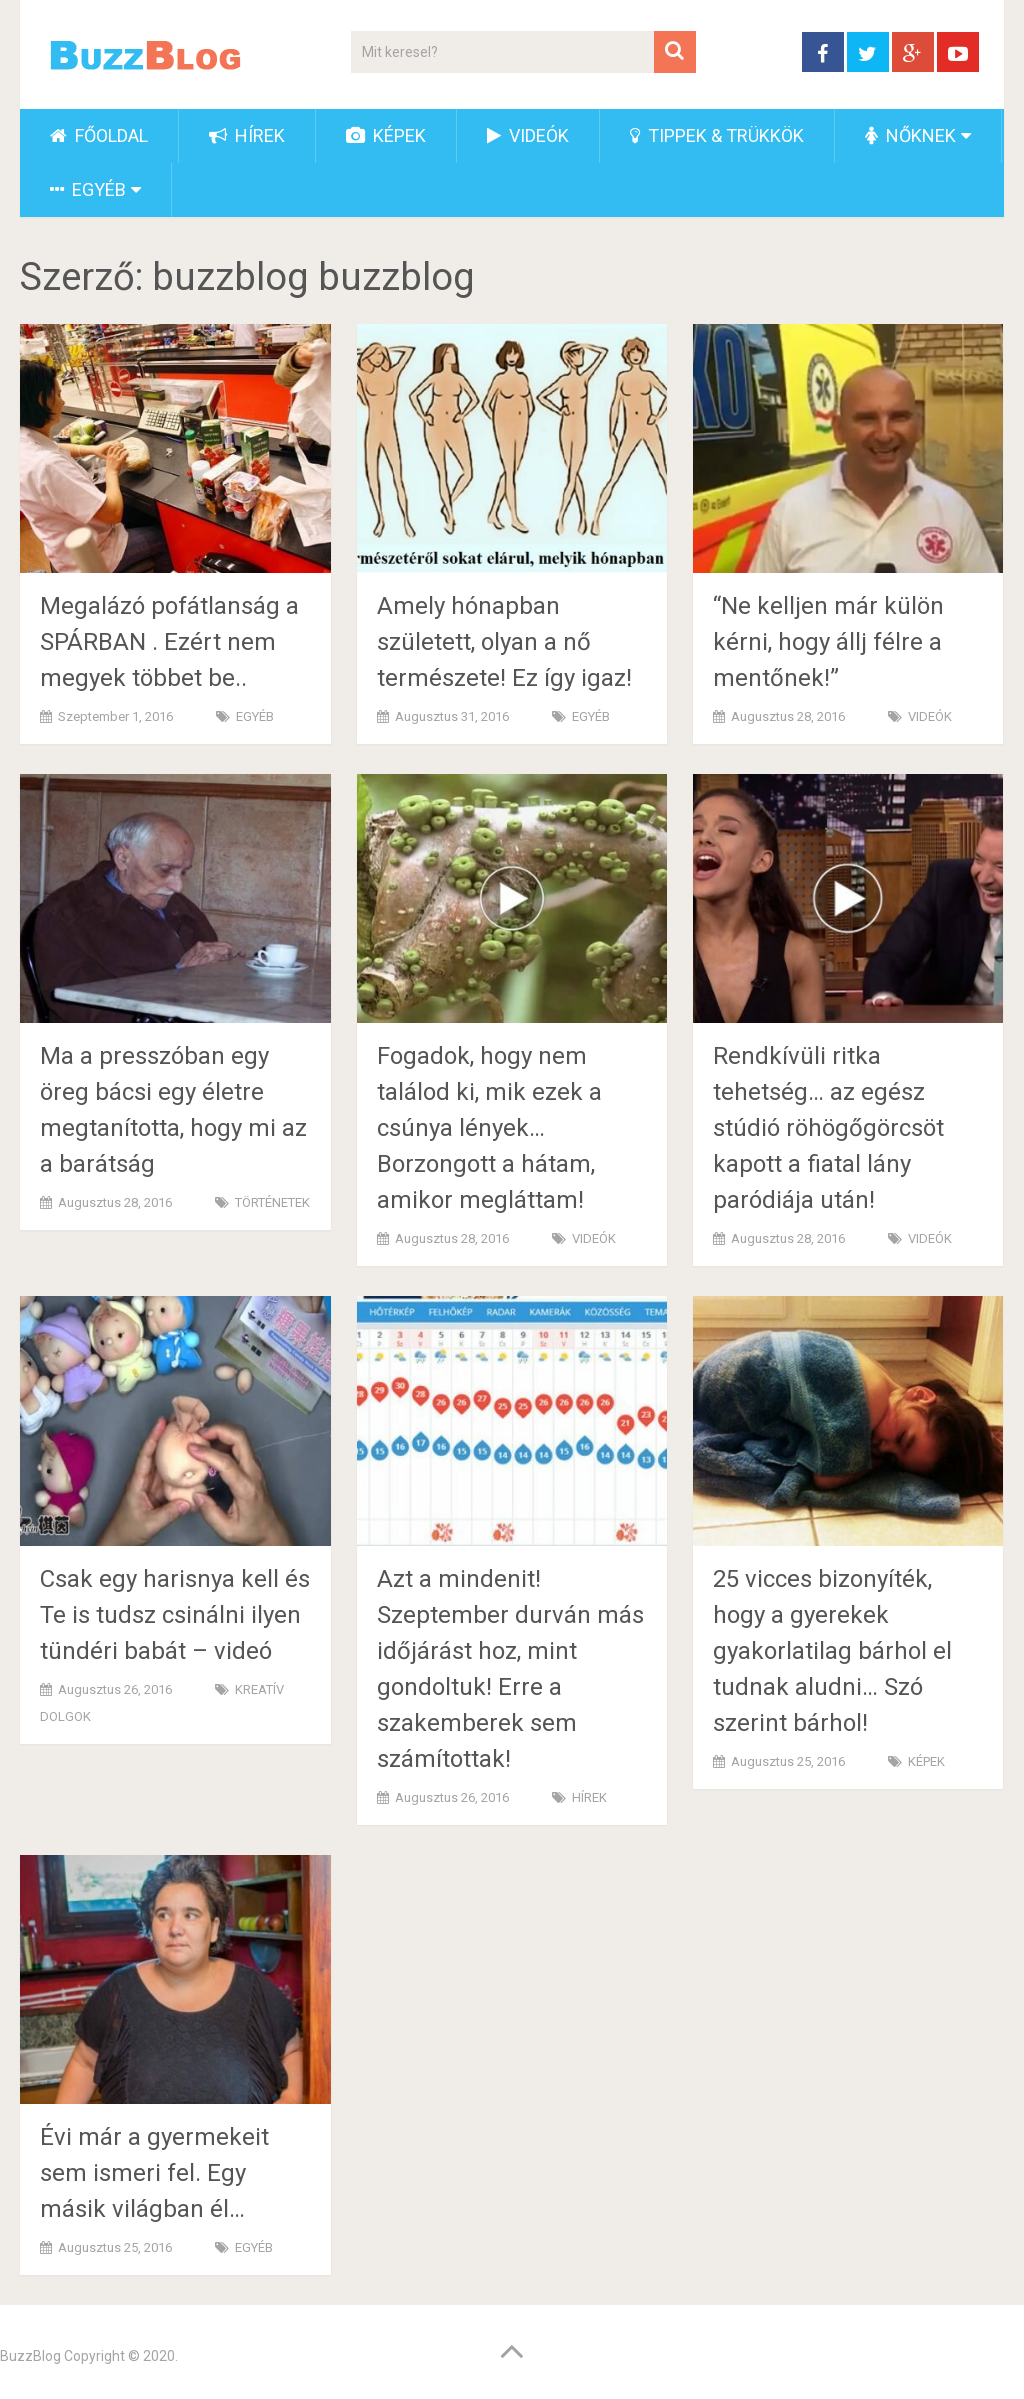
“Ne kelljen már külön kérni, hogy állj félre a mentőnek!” (828, 642)
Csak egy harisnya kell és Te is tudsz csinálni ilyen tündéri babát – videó (175, 1615)
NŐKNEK (910, 135)
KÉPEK (386, 135)
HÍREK (247, 135)
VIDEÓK (528, 135)
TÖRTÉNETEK (272, 1202)
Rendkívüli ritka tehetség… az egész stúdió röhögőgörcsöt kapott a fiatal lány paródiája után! (828, 1128)
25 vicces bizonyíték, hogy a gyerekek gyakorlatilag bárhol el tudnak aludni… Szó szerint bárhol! (832, 1651)
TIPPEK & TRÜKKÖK (717, 135)
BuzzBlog (30, 2356)
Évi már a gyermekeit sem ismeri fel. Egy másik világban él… (154, 2173)
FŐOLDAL (99, 135)
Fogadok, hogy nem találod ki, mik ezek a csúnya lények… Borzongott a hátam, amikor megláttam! (489, 1128)
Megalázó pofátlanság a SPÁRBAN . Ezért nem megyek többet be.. (169, 642)
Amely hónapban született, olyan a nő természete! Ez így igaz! (504, 642)
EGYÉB (88, 189)
